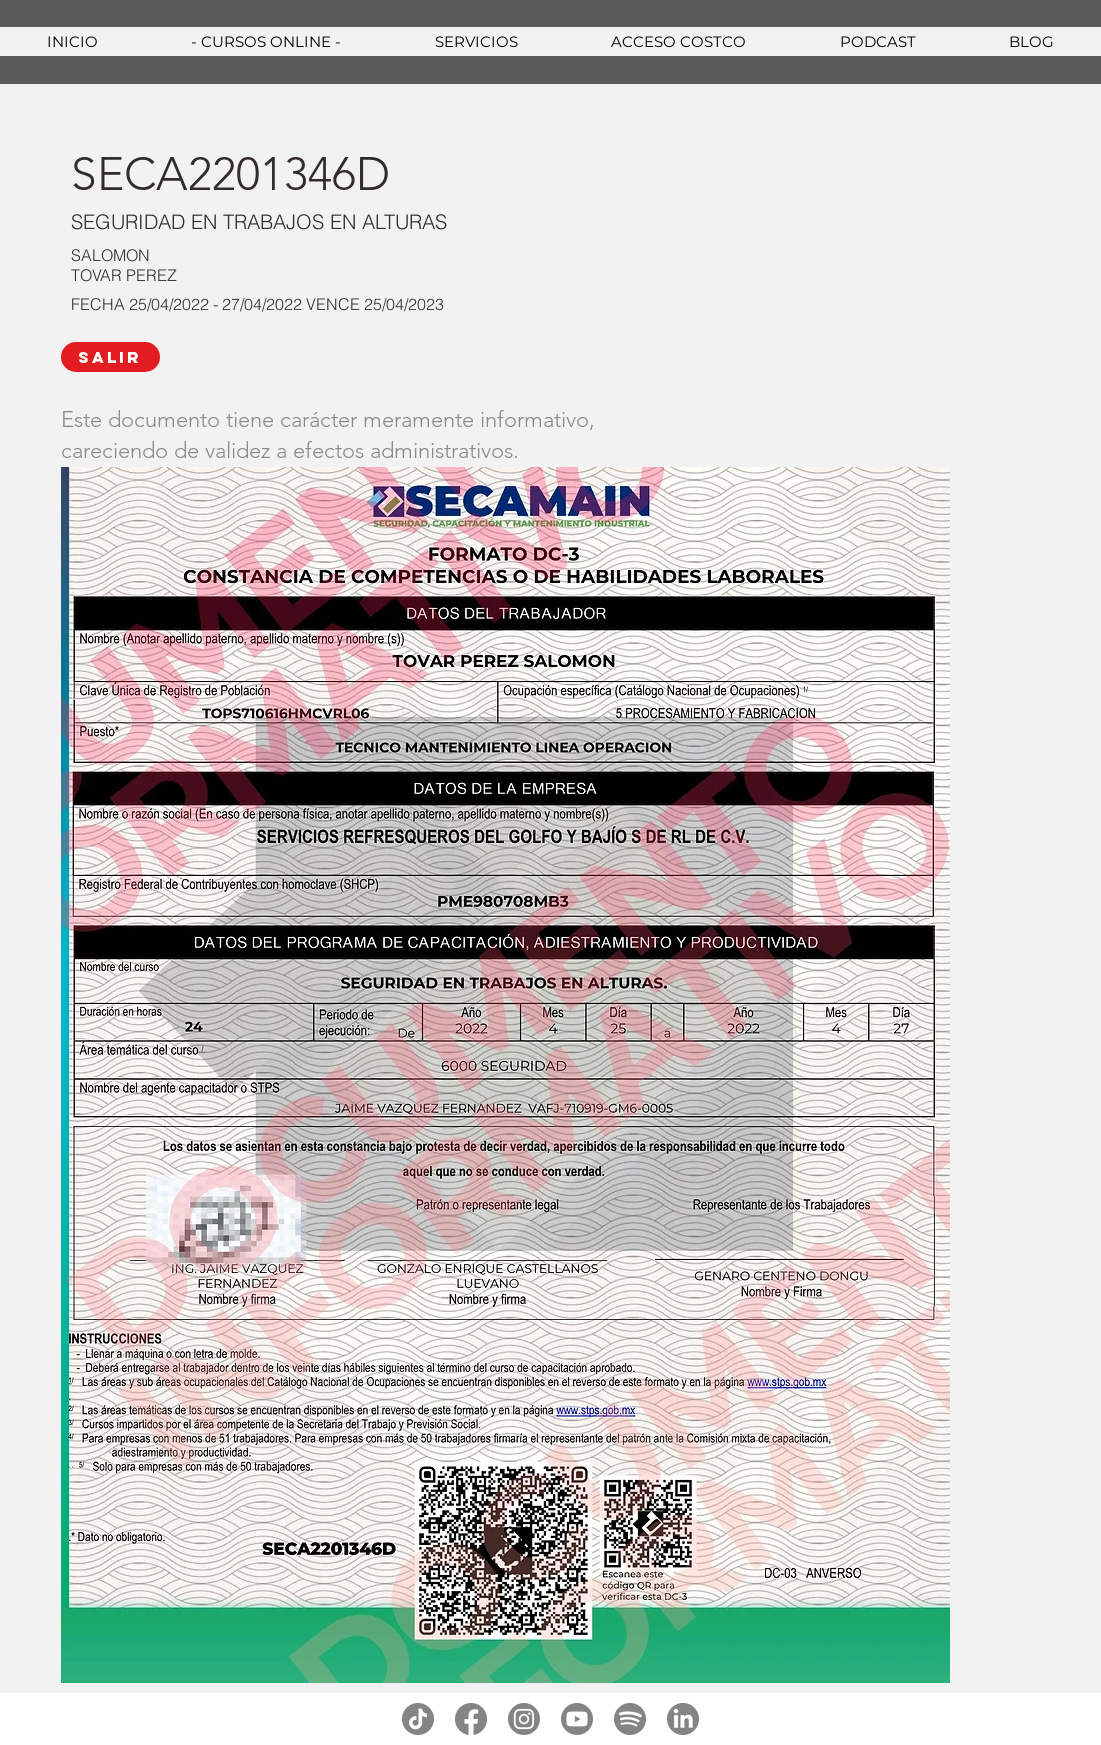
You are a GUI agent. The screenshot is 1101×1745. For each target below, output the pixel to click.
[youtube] (577, 1719)
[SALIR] (110, 357)
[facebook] (471, 1719)
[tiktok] (418, 1719)
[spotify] (630, 1719)
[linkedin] (683, 1719)
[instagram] (524, 1719)
